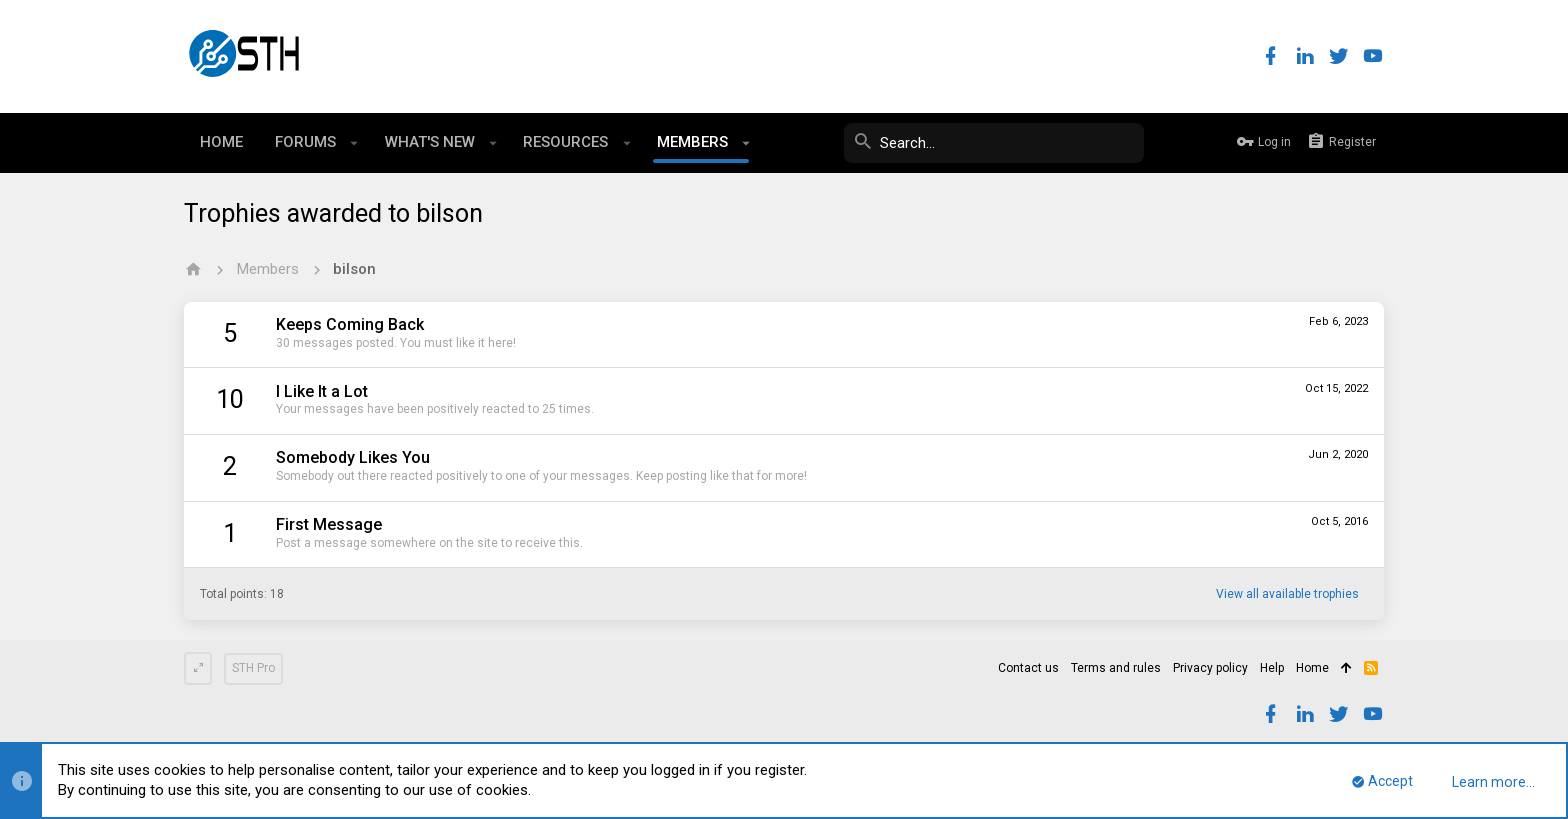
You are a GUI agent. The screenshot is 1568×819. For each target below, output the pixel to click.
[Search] (994, 143)
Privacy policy (1210, 668)
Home (1312, 668)
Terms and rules (1116, 668)
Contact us (1028, 668)
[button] (354, 143)
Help (1272, 668)
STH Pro (253, 668)
